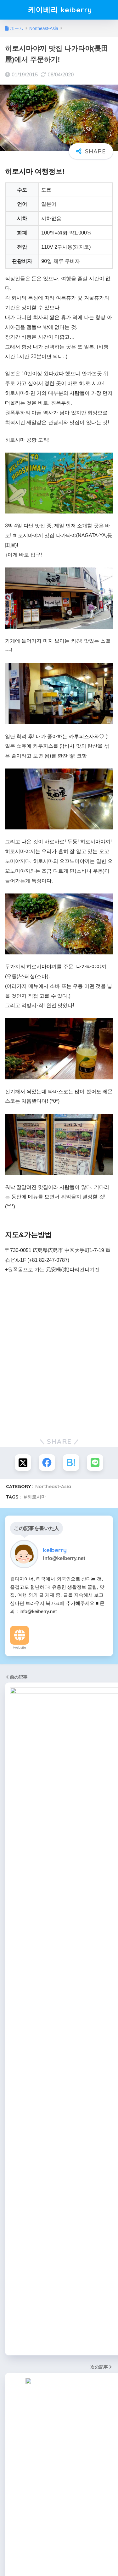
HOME (59, 2550)
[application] (59, 1789)
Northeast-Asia (53, 1486)
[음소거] (95, 1814)
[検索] (106, 1839)
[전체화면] (105, 1814)
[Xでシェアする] (23, 1462)
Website (19, 1647)
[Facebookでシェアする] (47, 1462)
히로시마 (36, 1497)
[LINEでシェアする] (95, 1462)
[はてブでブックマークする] (71, 1462)
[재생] (13, 1814)
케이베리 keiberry (60, 9)
